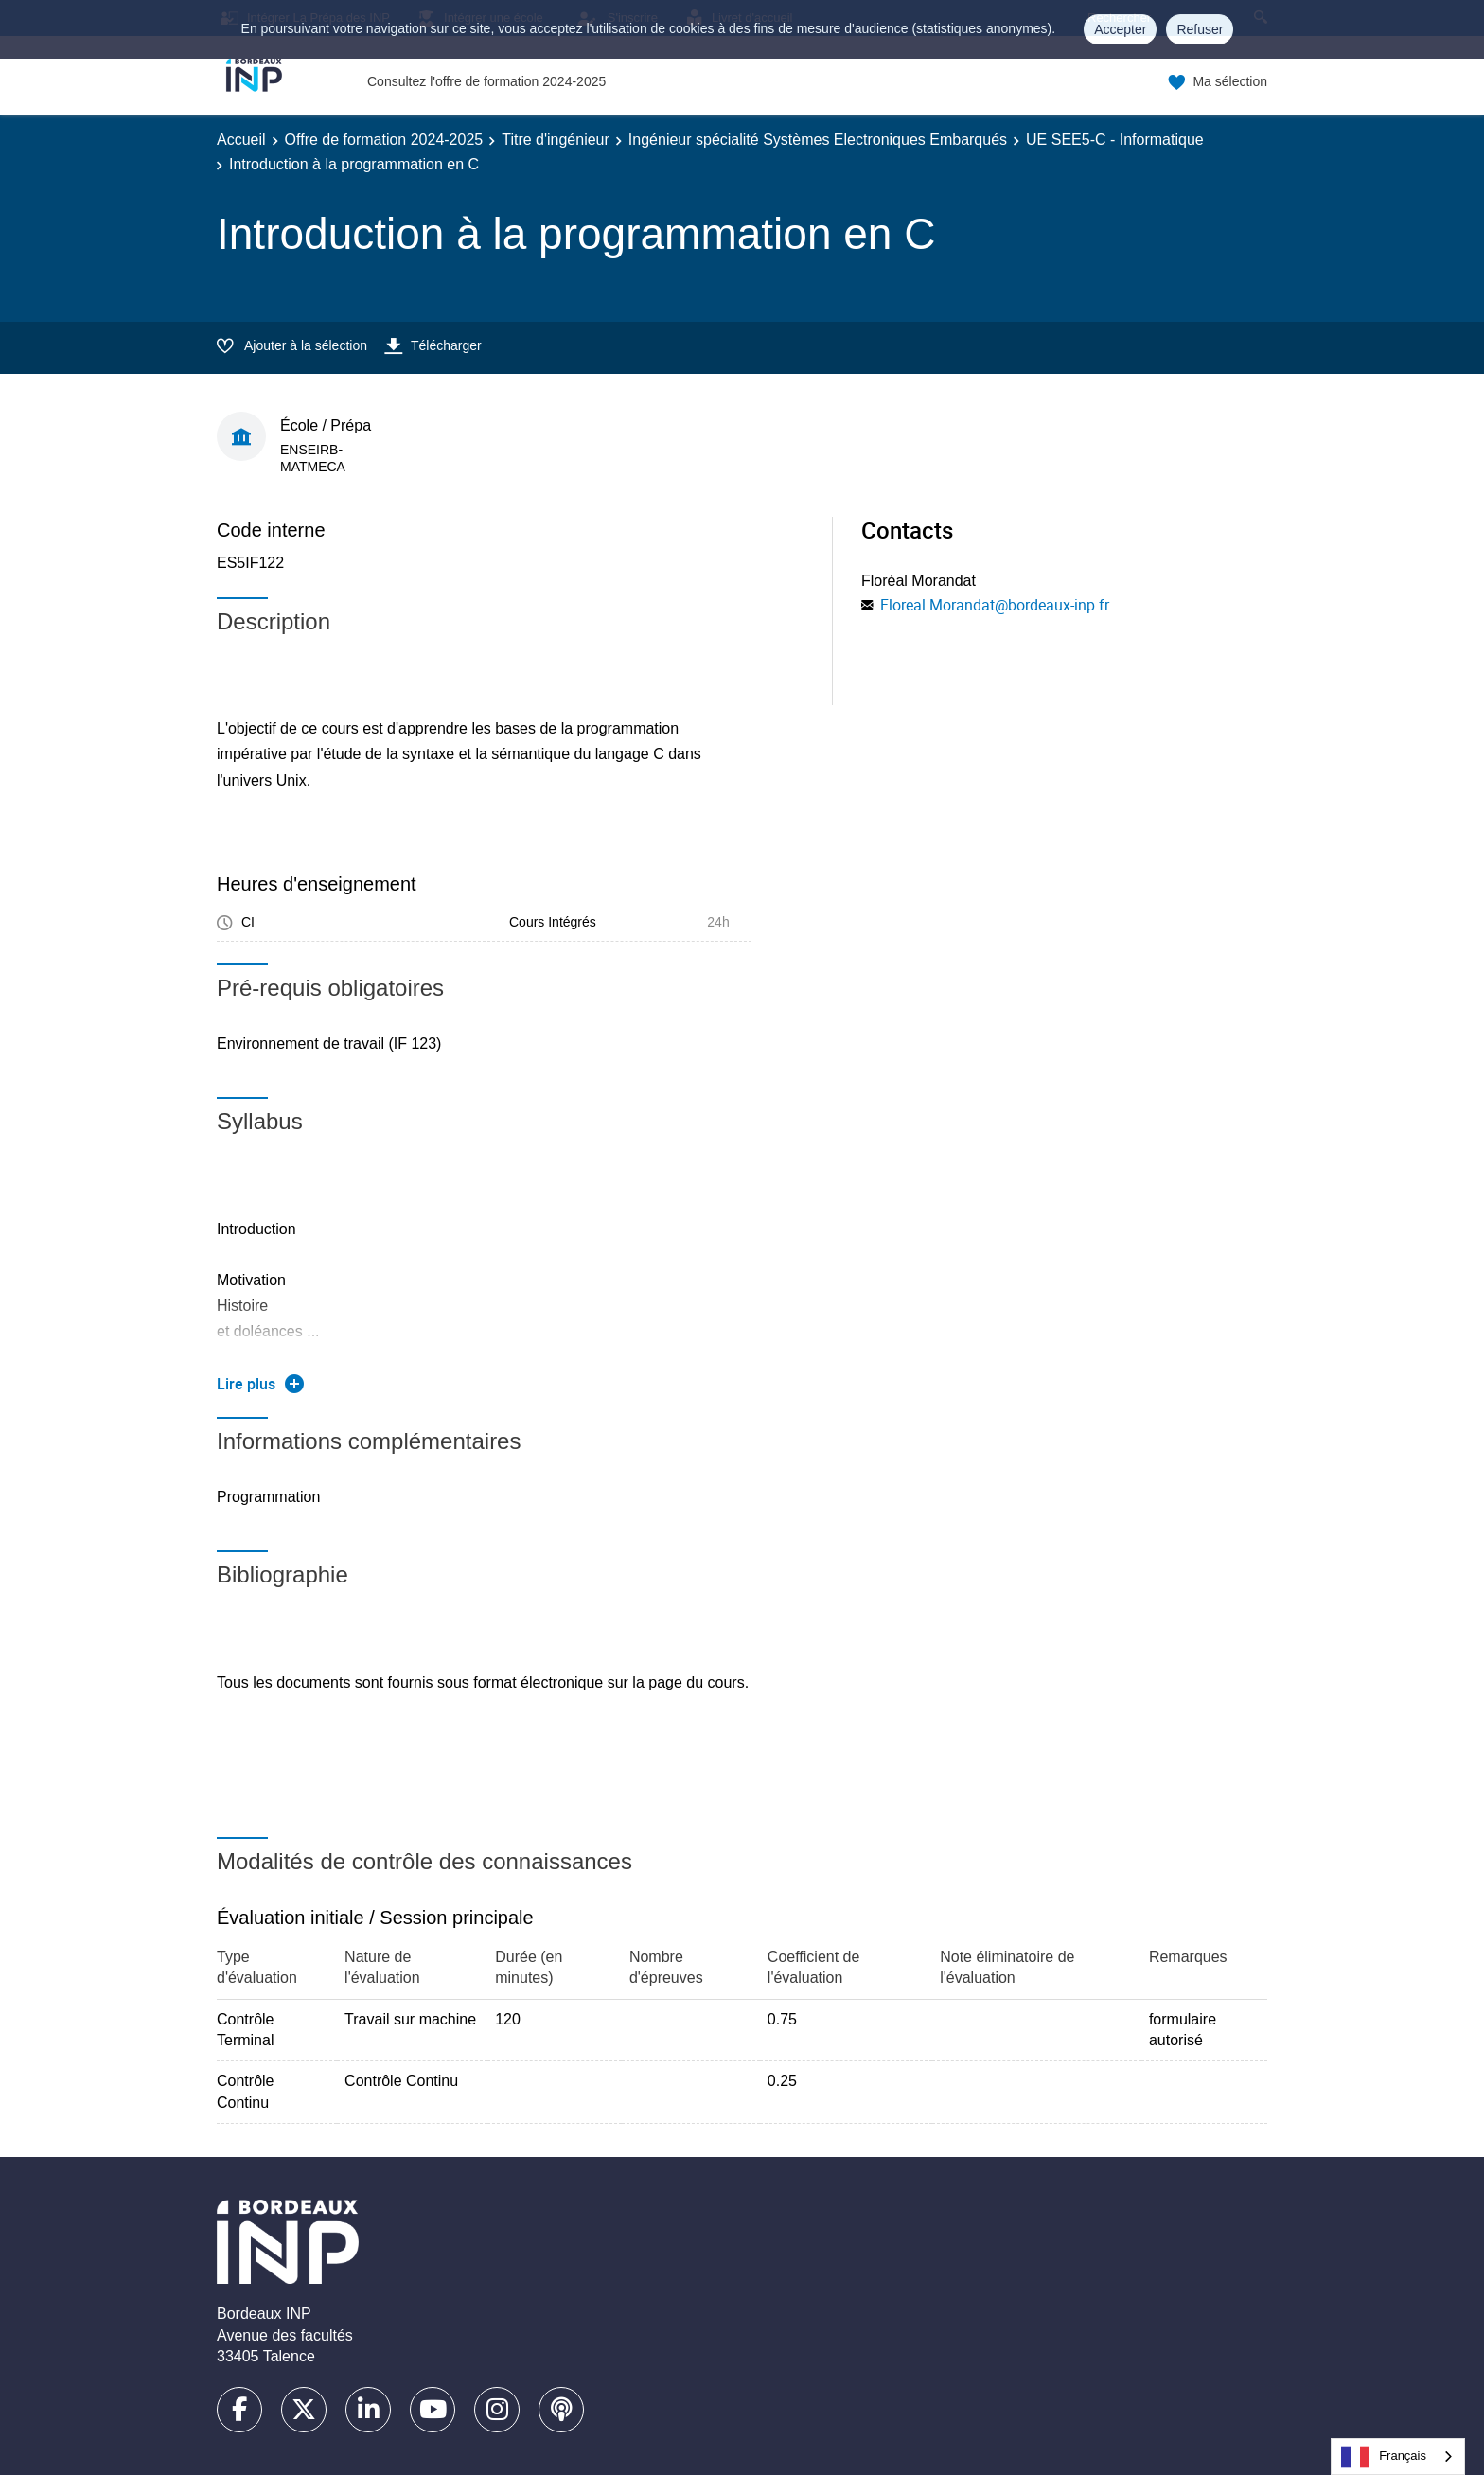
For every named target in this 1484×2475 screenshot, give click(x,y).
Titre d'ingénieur (556, 140)
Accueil (241, 140)
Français (1383, 2457)
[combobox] (1398, 2456)
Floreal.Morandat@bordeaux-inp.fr (994, 604)
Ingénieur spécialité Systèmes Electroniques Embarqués (817, 140)
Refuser (1199, 29)
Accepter (1120, 29)
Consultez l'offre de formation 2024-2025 (486, 81)
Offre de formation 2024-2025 (384, 140)
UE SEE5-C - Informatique (1115, 140)
